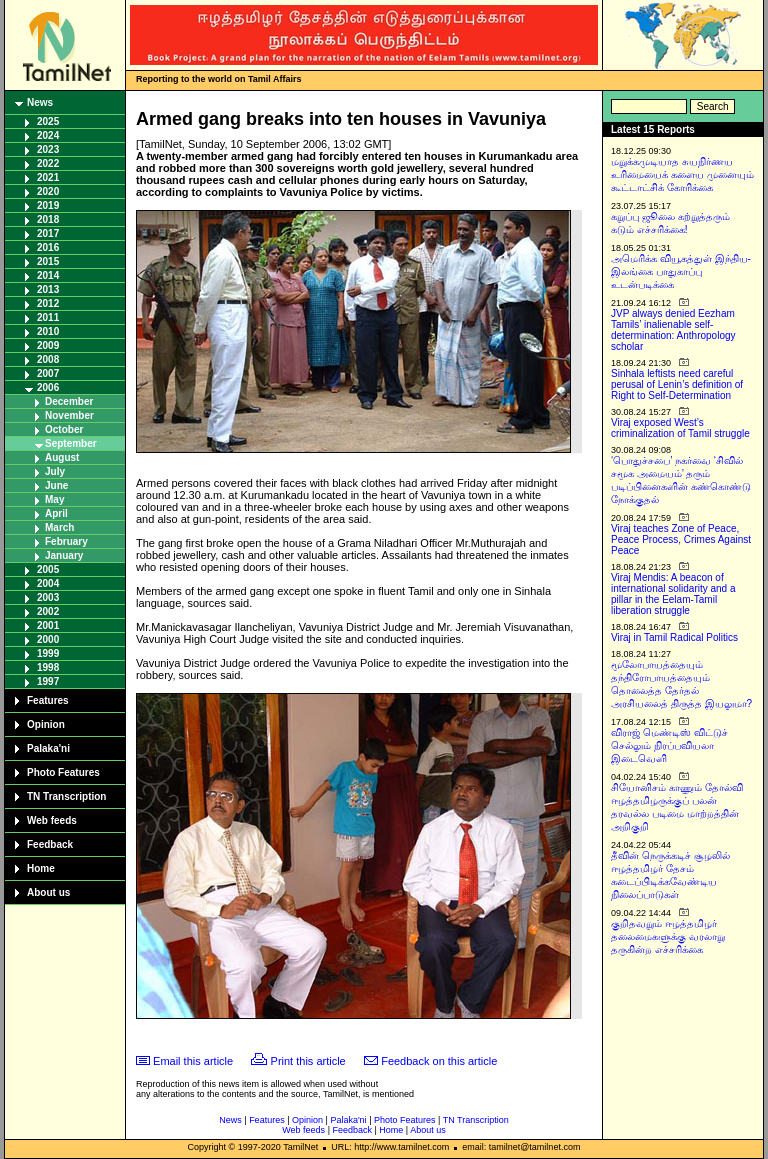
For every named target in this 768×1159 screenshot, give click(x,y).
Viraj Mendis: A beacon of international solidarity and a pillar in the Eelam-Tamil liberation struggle (673, 594)
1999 (48, 653)
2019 (48, 205)
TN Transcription (66, 796)
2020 (48, 191)
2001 (48, 625)
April (56, 513)
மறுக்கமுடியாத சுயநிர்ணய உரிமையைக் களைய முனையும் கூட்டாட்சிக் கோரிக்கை (682, 174)
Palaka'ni (48, 748)
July (55, 471)
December (69, 401)
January (64, 555)
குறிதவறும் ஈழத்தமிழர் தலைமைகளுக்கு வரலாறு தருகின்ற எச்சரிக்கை (668, 936)
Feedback (50, 844)
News (40, 102)
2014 (48, 275)
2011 (48, 317)
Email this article (193, 1061)
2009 (48, 345)
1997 (48, 681)
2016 (48, 247)
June (56, 485)
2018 (48, 219)
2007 (48, 373)
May (54, 499)
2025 (48, 121)
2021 (48, 177)
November (69, 415)
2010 (48, 331)
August (62, 457)
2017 (48, 233)
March (59, 527)
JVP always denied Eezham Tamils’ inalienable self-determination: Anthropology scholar (673, 330)
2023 (48, 149)
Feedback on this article (439, 1061)
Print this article (308, 1061)
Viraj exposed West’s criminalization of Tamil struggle (680, 428)
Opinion (46, 724)
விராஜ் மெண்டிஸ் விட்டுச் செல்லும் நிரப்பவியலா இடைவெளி (669, 745)
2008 (48, 359)
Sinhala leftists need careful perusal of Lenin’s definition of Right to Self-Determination (677, 384)
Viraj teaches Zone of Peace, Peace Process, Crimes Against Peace (681, 539)
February (66, 541)
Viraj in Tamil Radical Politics (674, 637)
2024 (48, 135)
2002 (48, 611)
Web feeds (52, 820)
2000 (48, 639)
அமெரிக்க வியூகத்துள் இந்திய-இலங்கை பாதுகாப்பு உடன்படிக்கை (681, 271)
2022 (48, 163)
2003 (48, 597)
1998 (48, 667)
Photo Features (63, 772)
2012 (48, 303)
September (71, 443)
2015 (48, 261)
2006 (48, 387)
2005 (48, 569)
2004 (48, 583)
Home (41, 868)
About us (48, 892)
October (64, 429)
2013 (48, 289)
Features (48, 700)
